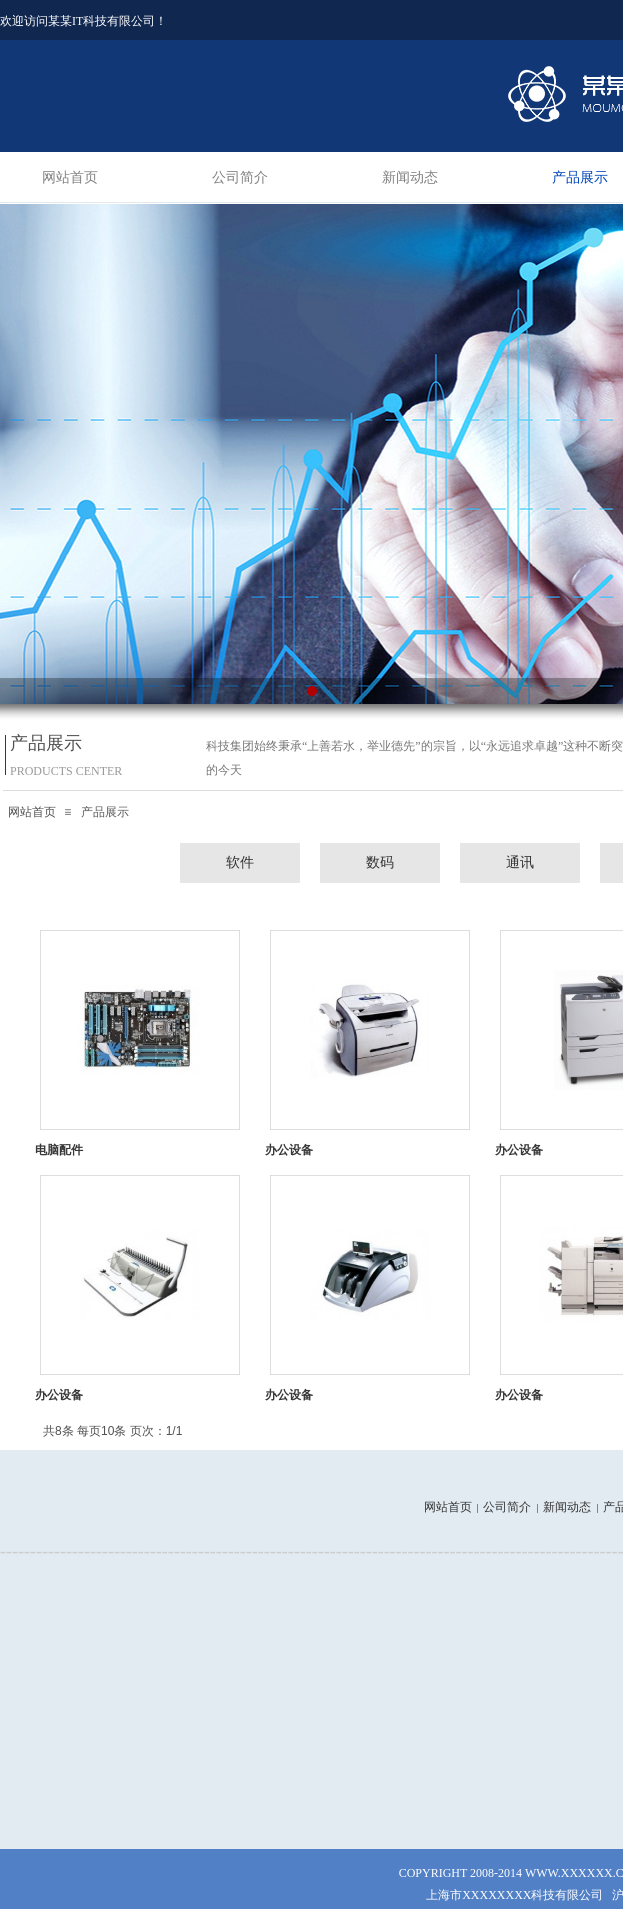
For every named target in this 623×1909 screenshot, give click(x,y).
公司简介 (240, 177)
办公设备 (289, 1150)
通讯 (520, 862)
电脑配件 (59, 1150)
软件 (240, 862)
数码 (380, 862)
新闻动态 (410, 177)
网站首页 (70, 177)
